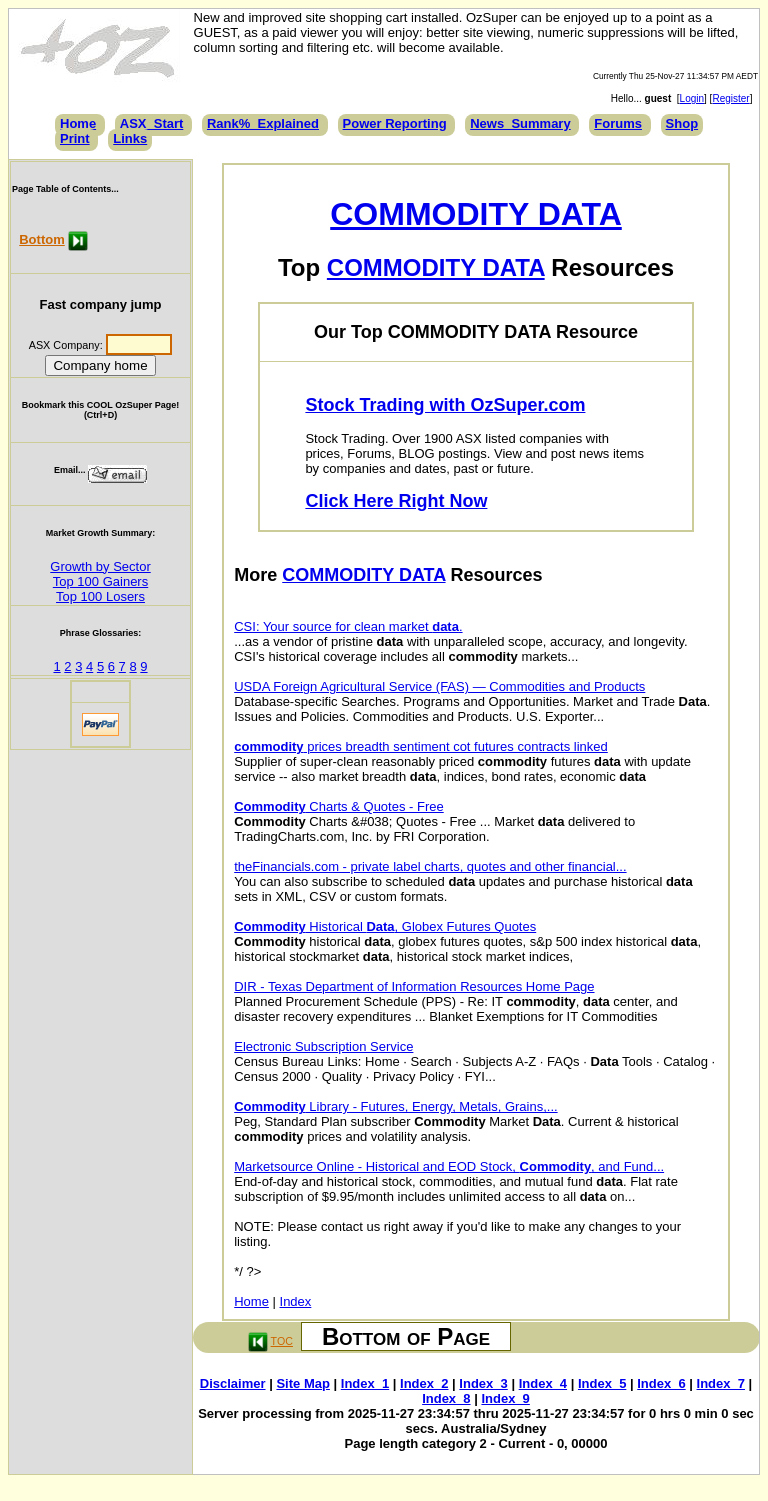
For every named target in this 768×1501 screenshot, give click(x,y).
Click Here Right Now (396, 501)
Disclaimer (233, 1383)
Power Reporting (395, 123)
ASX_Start (152, 123)
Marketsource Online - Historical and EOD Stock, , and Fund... (449, 1166)
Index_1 (365, 1383)
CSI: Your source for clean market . (348, 626)
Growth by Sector (100, 566)
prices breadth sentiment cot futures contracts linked (421, 746)
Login (692, 98)
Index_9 (505, 1398)
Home (78, 123)
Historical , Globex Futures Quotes (385, 926)
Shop (682, 123)
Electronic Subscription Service (323, 1046)
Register (730, 98)
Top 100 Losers (100, 596)
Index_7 (721, 1383)
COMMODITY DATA (476, 214)
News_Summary (520, 123)
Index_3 (483, 1383)
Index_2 (424, 1383)
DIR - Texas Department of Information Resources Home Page (414, 986)
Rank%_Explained (263, 123)
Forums (618, 123)
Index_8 (446, 1398)
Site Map (302, 1383)
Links (130, 138)
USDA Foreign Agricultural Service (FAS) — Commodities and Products (439, 686)
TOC (282, 1341)
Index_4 (543, 1383)
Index (296, 1301)
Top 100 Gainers (100, 581)
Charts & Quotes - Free (339, 806)
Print (75, 138)
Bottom (42, 239)
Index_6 (661, 1383)
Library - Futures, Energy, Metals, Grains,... (395, 1106)
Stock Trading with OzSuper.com (445, 405)
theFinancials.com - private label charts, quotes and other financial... (430, 866)
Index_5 (602, 1383)
